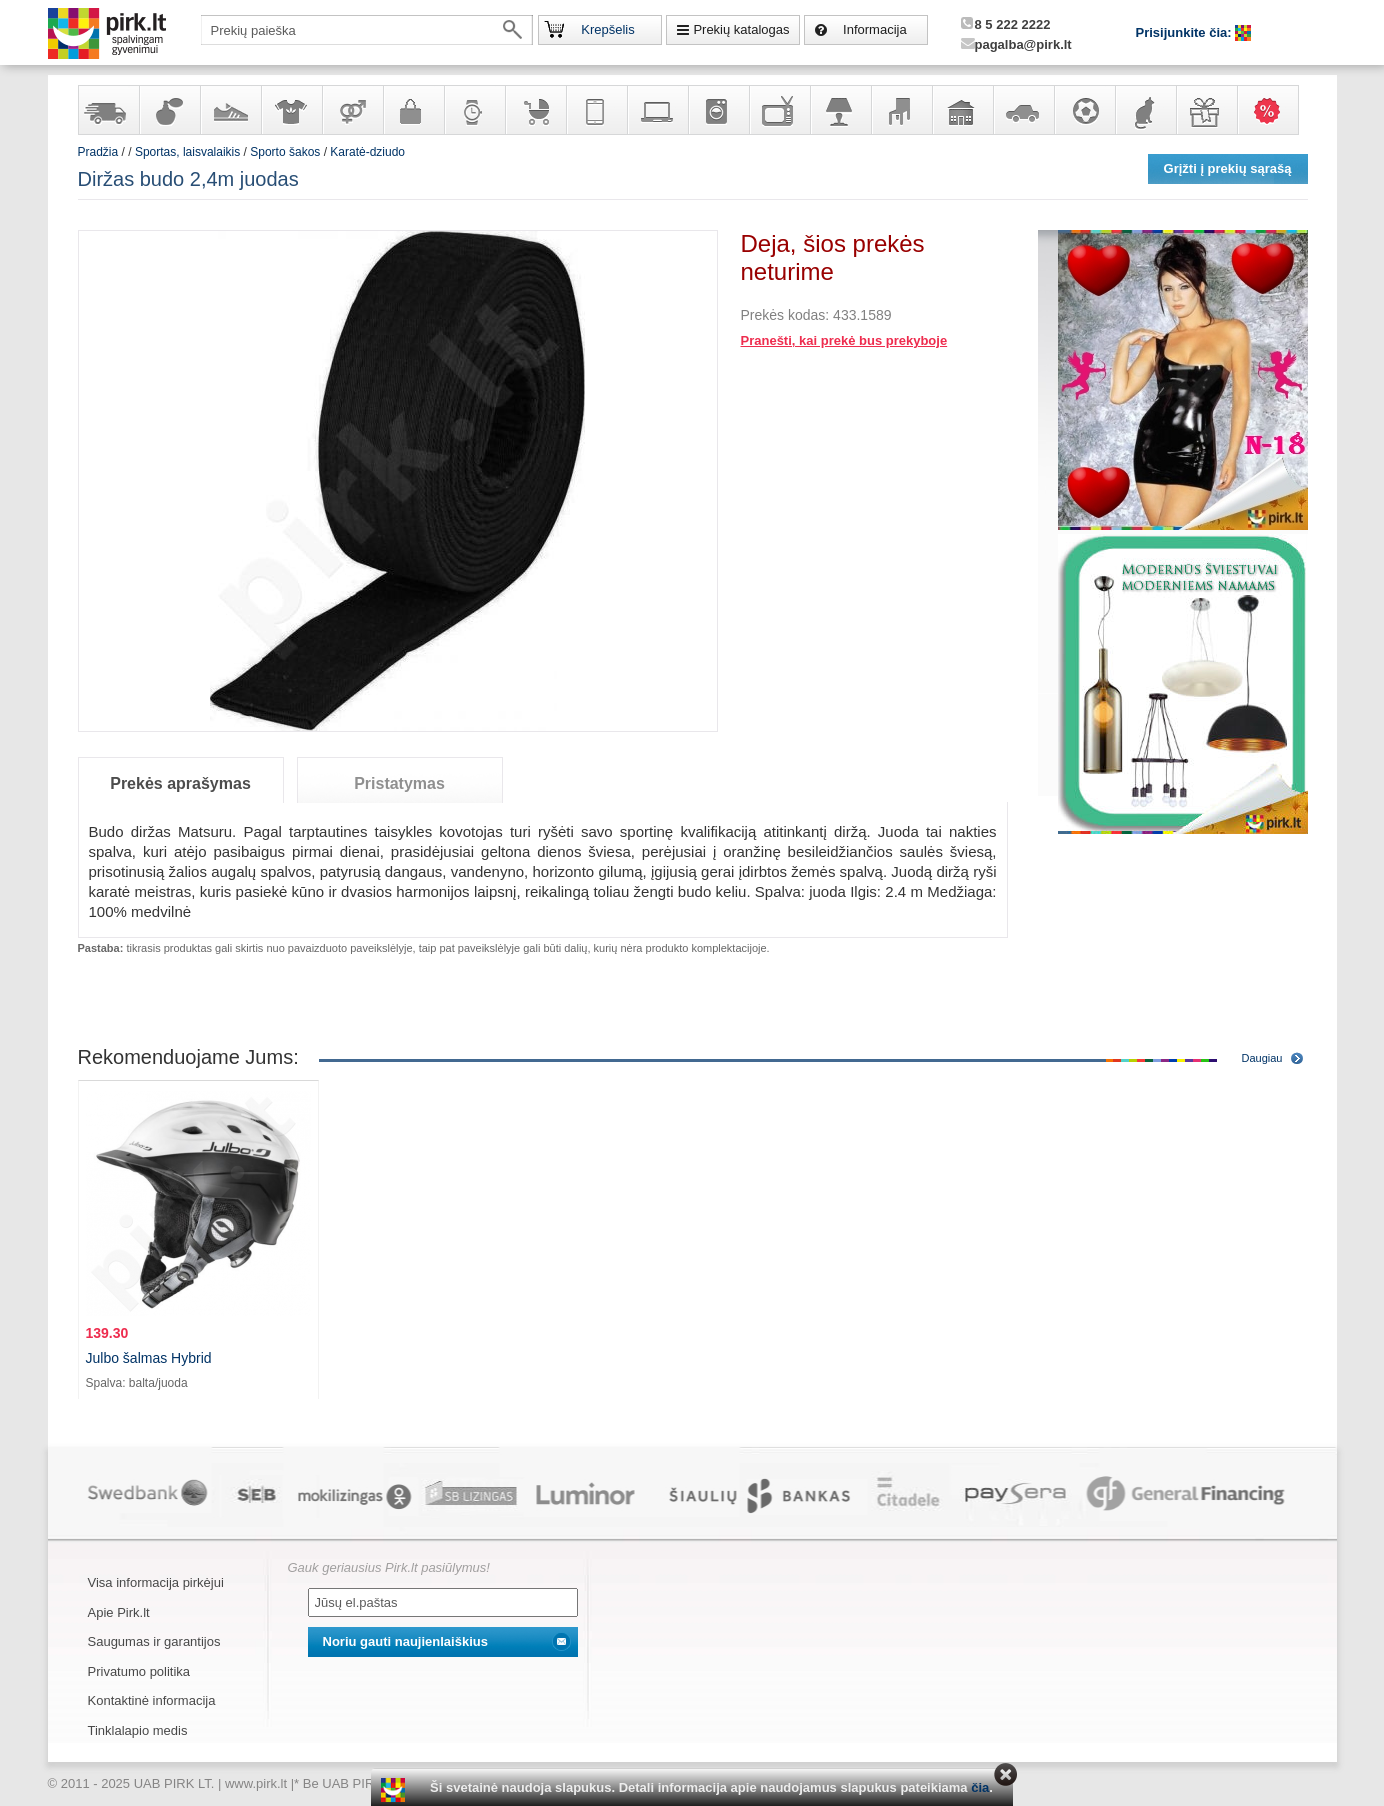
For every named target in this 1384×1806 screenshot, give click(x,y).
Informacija (875, 29)
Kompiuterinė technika (657, 110)
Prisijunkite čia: (1186, 32)
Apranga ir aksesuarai (291, 110)
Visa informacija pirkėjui (156, 1582)
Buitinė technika (718, 110)
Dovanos (1206, 110)
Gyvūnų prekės (1145, 110)
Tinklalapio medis (138, 1730)
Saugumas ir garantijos (154, 1641)
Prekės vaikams (535, 110)
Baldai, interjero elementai (901, 110)
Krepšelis (607, 29)
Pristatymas (399, 783)
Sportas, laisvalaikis (1084, 110)
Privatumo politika (139, 1671)
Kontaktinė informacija (152, 1700)
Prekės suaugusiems (352, 110)
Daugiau (1262, 1058)
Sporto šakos (285, 152)
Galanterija (413, 110)
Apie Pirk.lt (119, 1612)
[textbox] (367, 30)
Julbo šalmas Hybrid (149, 1358)
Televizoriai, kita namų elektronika (779, 110)
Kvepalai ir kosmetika (169, 110)
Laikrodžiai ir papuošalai (474, 110)
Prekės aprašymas (180, 783)
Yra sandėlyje (108, 110)
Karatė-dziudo (367, 152)
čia (980, 1787)
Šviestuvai (840, 110)
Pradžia (98, 152)
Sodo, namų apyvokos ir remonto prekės (962, 110)
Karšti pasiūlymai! (1274, 110)
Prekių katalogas (741, 29)
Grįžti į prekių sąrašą (1228, 168)
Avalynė (230, 110)
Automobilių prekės (1023, 110)
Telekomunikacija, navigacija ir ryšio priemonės (596, 110)
